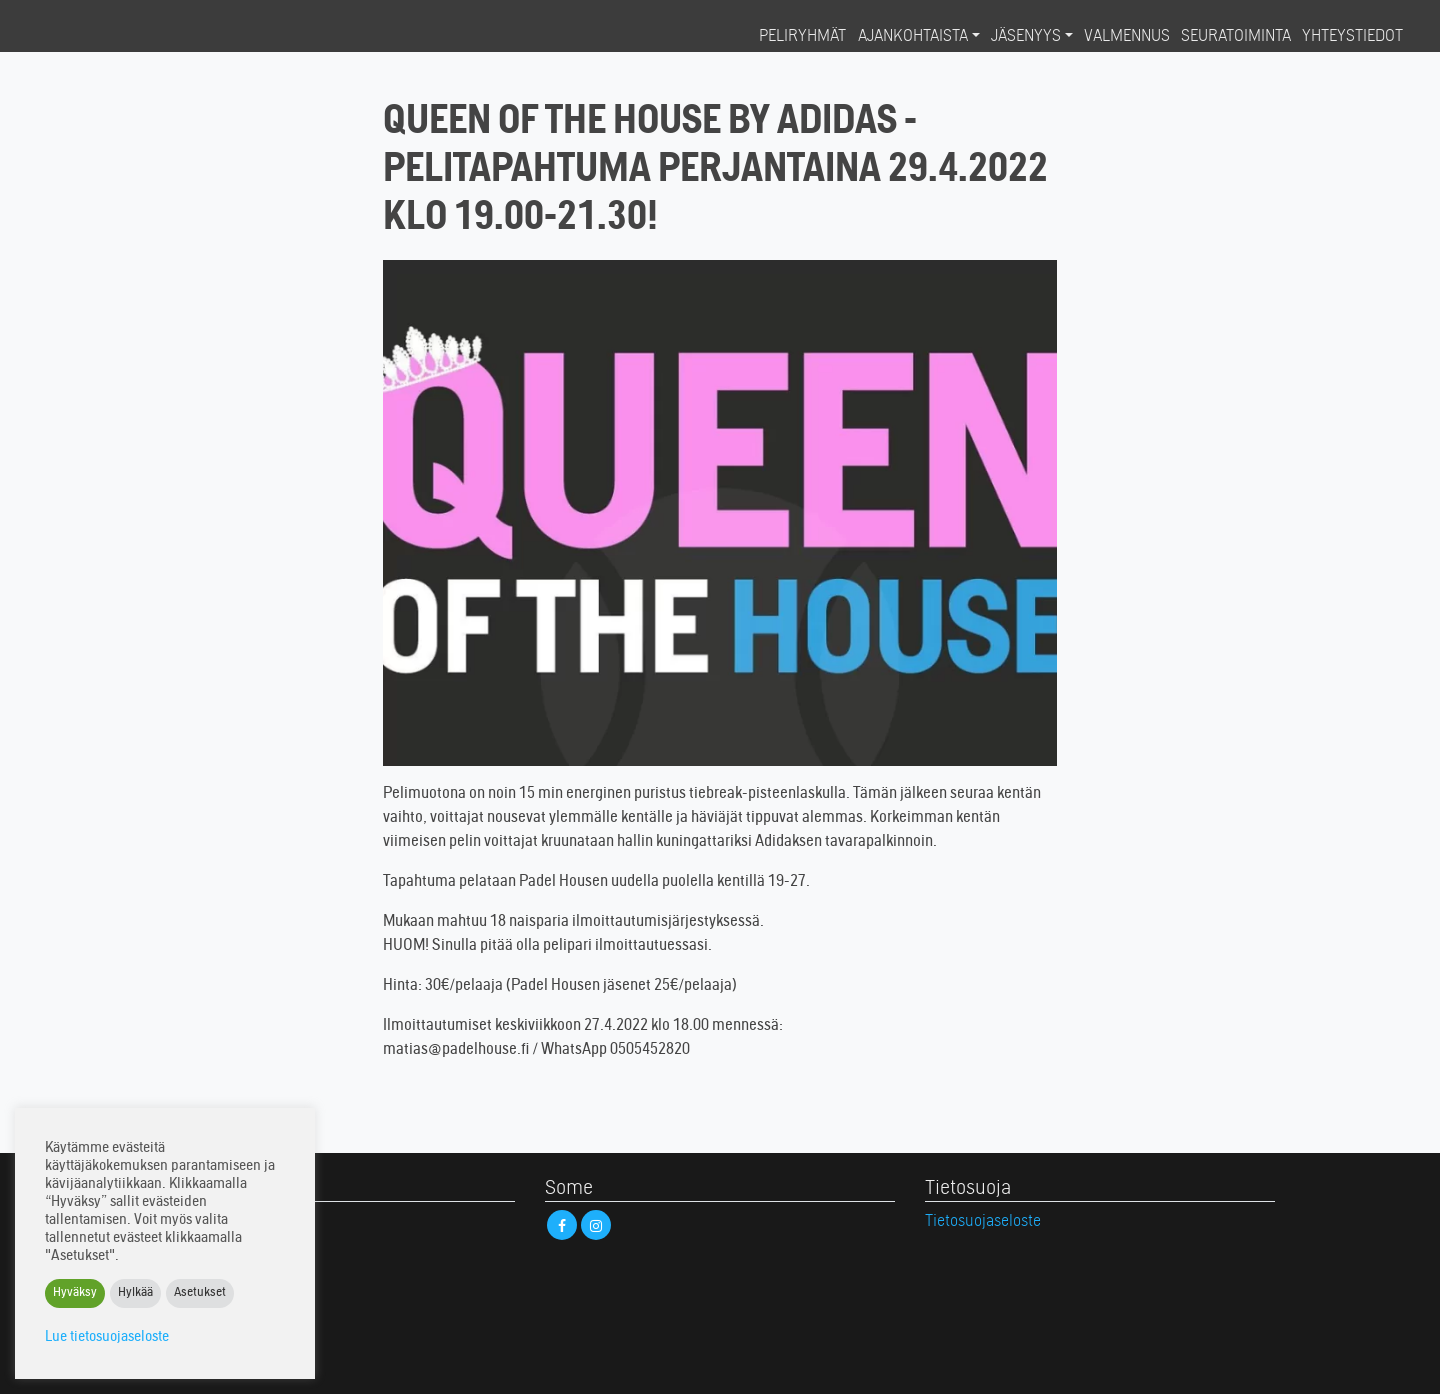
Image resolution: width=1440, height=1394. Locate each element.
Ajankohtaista (913, 37)
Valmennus (1127, 37)
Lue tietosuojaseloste (107, 1337)
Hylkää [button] (135, 1293)
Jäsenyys (1026, 37)
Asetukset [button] (200, 1293)
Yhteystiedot (1352, 37)
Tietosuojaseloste (983, 1222)
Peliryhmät (802, 37)
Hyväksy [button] (75, 1293)
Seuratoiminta (1236, 37)
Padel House (96, 36)
